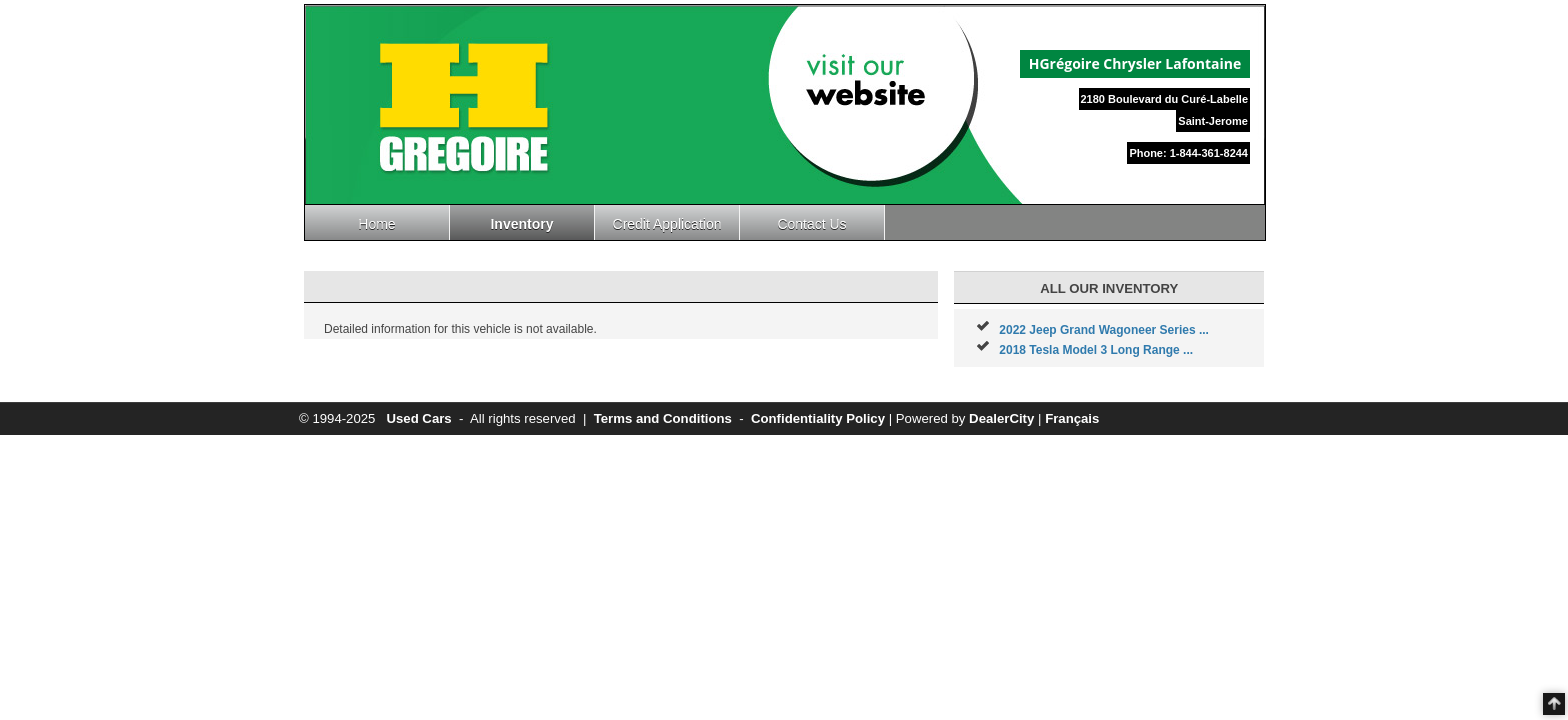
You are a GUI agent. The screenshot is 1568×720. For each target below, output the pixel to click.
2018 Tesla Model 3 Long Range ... (1096, 350)
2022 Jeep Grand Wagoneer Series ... (1104, 330)
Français (1072, 418)
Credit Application (667, 224)
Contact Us (811, 224)
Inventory (521, 224)
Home (376, 224)
